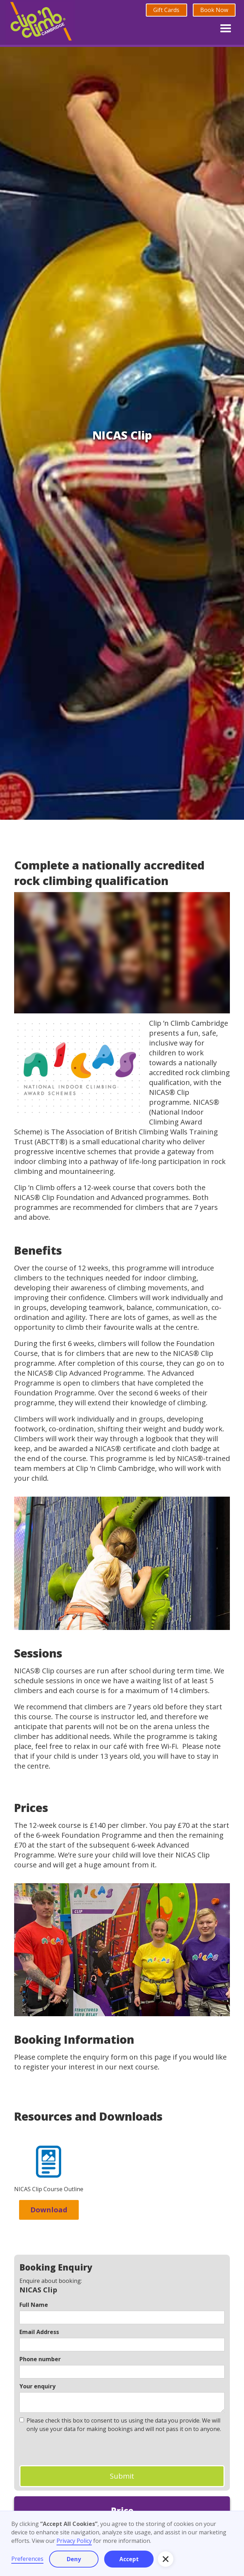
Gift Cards (166, 10)
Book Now (214, 10)
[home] (40, 22)
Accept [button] (129, 2559)
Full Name (33, 2305)
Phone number (40, 2359)
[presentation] (73, 2448)
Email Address (39, 2332)
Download (48, 2209)
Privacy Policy (74, 2541)
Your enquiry (37, 2386)
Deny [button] (74, 2559)
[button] (225, 27)
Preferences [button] (27, 2559)
